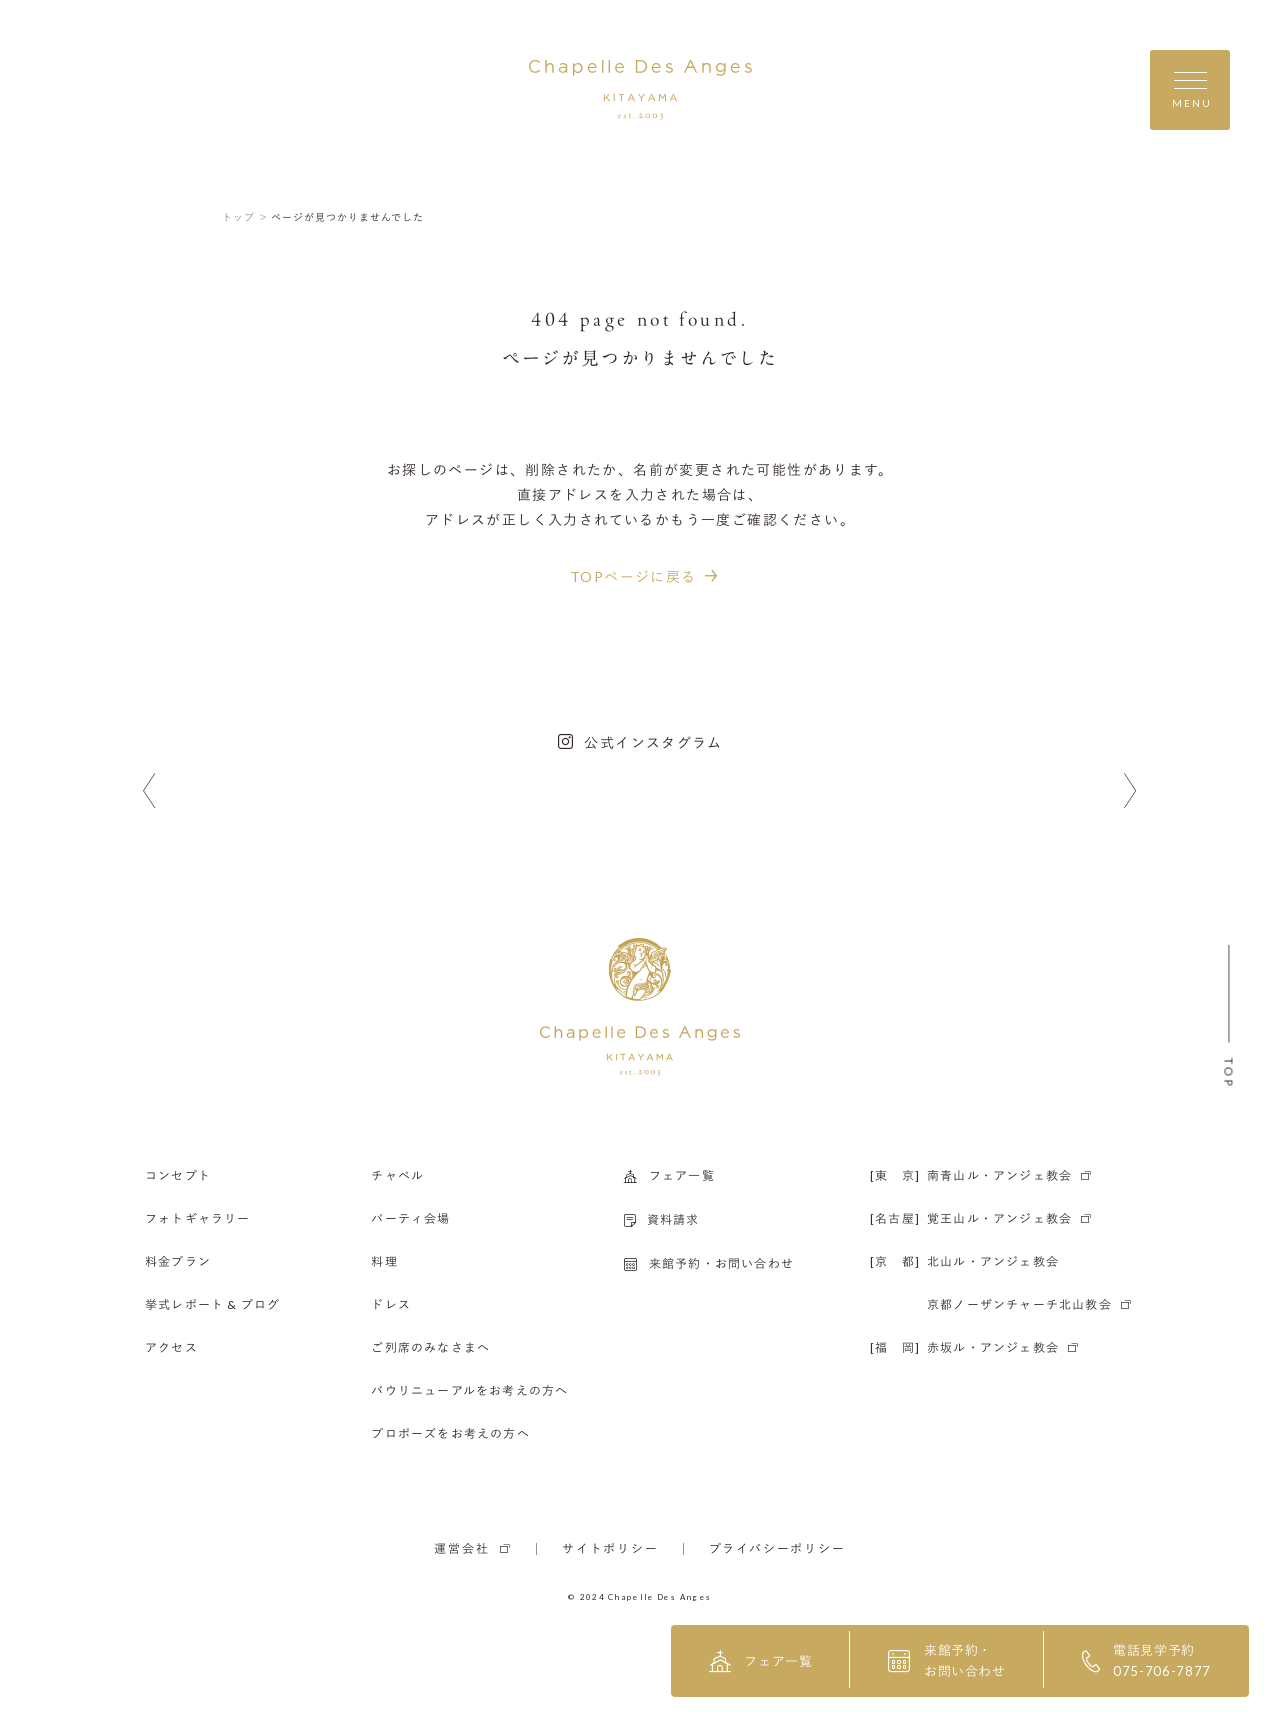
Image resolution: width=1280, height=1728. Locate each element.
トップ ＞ (245, 217)
